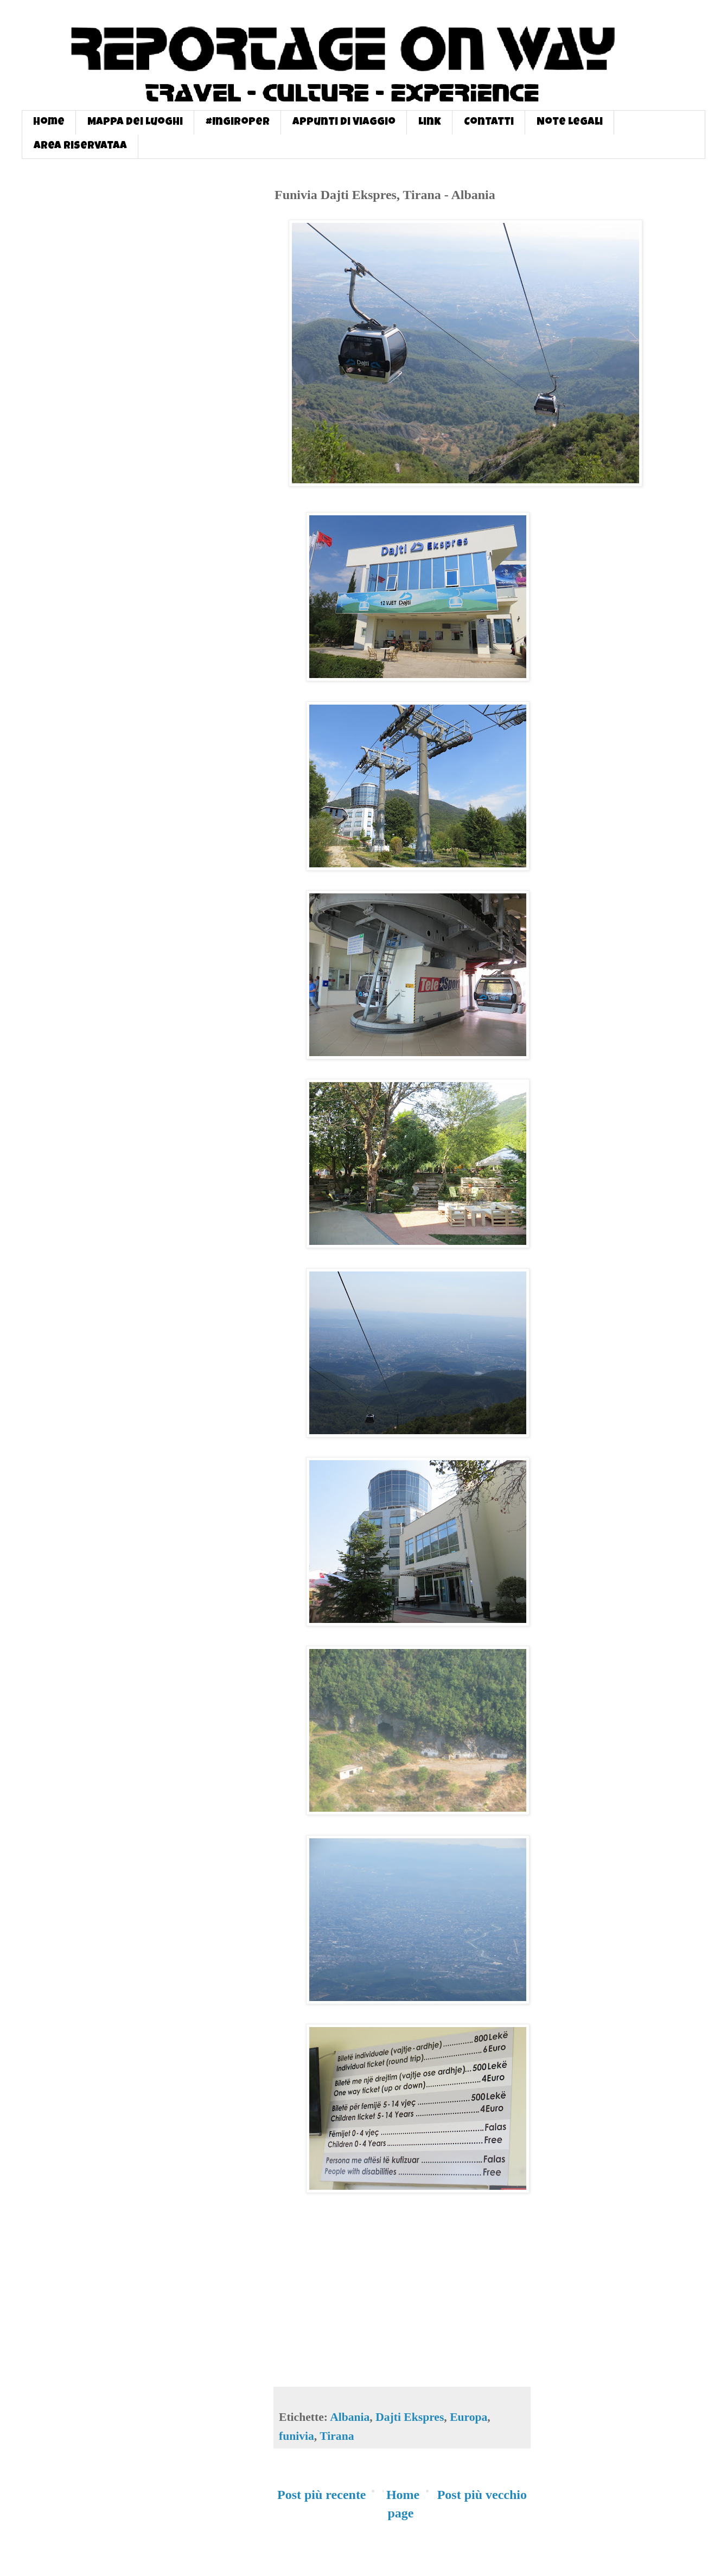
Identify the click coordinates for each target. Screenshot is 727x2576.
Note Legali (570, 122)
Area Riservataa (80, 146)
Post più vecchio (482, 2495)
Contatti (489, 122)
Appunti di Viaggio (344, 122)
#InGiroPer (238, 122)
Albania (349, 2417)
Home (49, 122)
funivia (296, 2436)
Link (429, 122)
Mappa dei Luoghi (135, 122)
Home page (402, 2504)
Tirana (337, 2436)
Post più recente (321, 2495)
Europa (468, 2417)
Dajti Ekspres (409, 2417)
